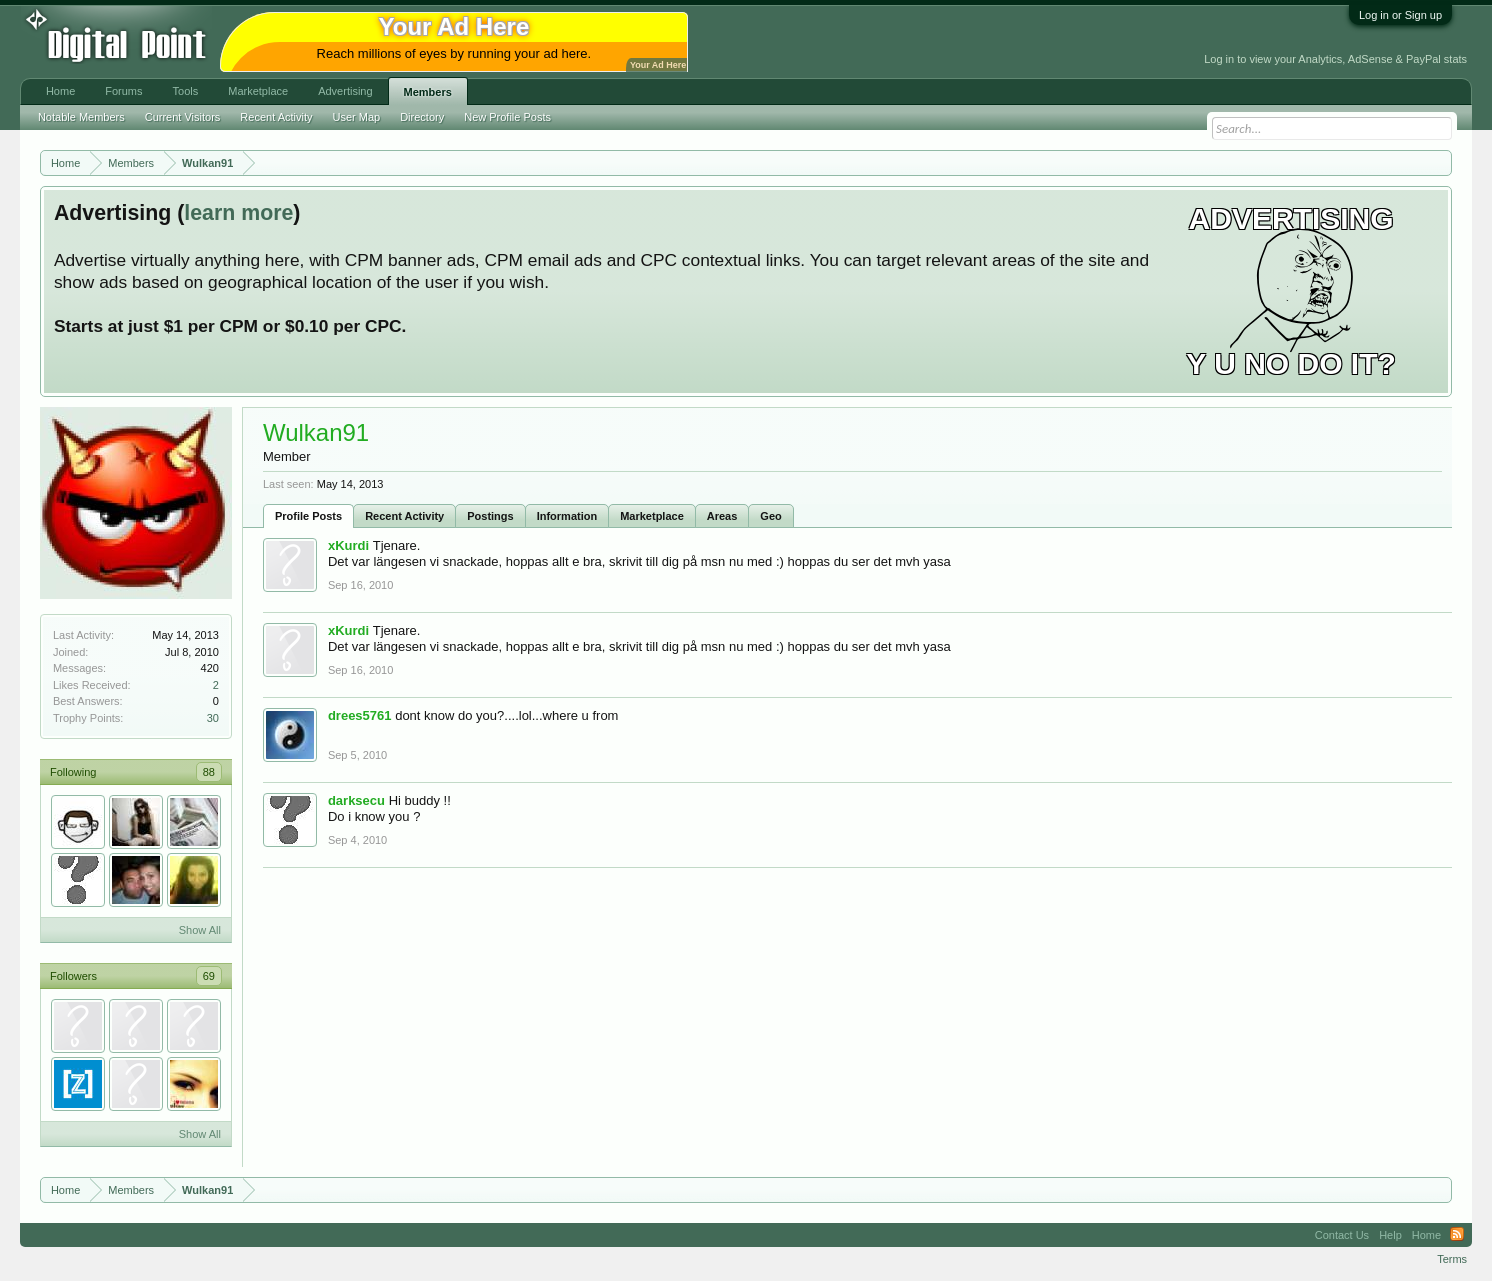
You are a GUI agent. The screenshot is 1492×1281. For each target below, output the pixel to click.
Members (428, 92)
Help (1390, 1235)
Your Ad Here (658, 65)
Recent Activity (404, 516)
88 (209, 772)
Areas (722, 516)
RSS (1457, 1235)
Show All (200, 930)
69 (209, 976)
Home (60, 91)
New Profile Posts (507, 117)
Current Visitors (183, 117)
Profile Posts (308, 516)
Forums (123, 91)
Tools (186, 91)
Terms (1452, 1259)
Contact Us (1342, 1235)
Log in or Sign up (1400, 15)
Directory (422, 117)
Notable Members (81, 117)
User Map (356, 117)
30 (213, 718)
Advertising (345, 91)
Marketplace (652, 516)
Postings (490, 516)
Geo (770, 516)
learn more (238, 213)
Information (567, 516)
